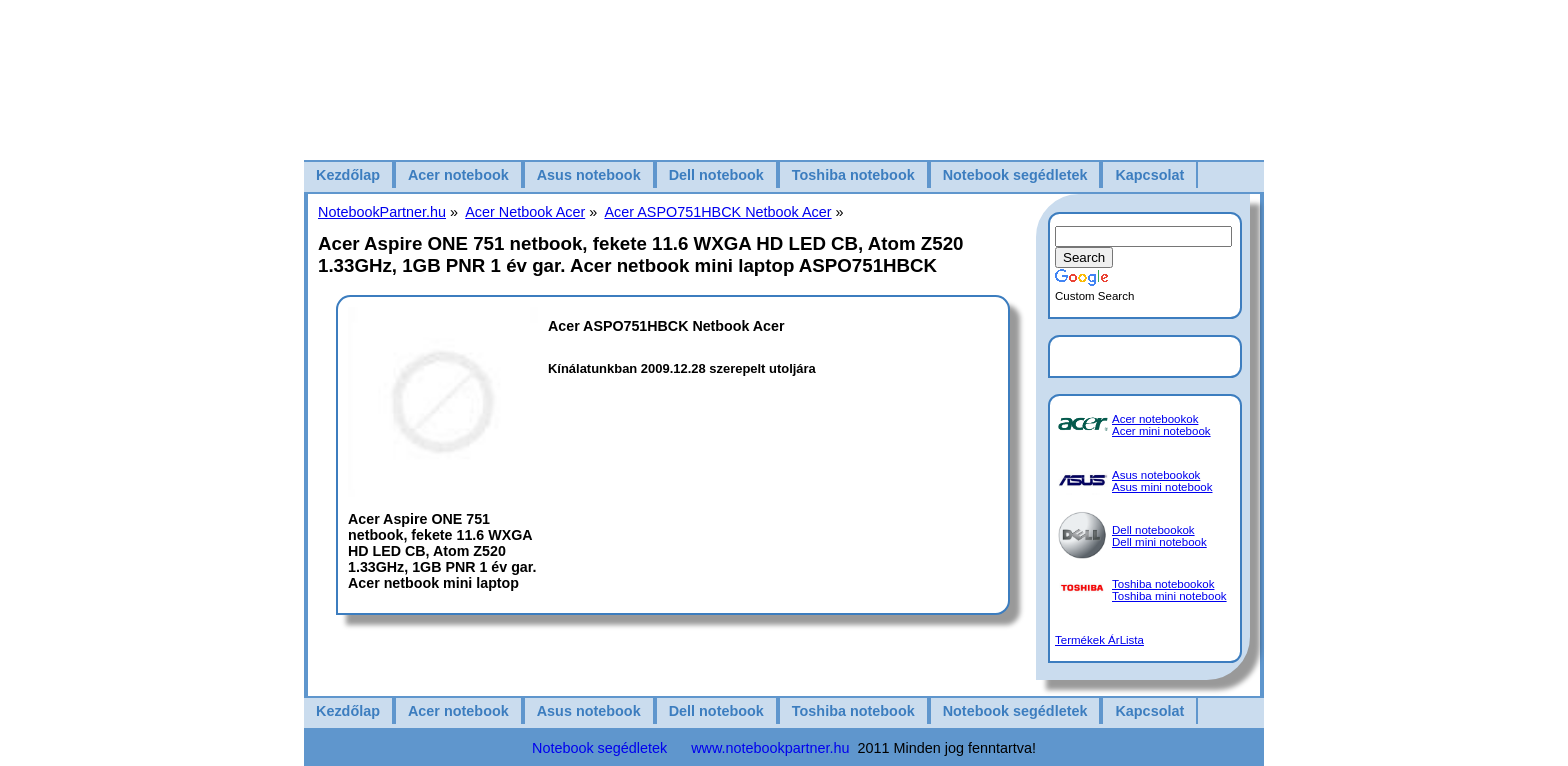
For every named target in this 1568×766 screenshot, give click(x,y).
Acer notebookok (1155, 419)
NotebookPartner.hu (382, 212)
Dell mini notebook (1159, 542)
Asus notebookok (1156, 475)
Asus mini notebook (1162, 487)
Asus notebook (589, 175)
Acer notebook (458, 175)
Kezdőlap (348, 175)
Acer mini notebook (1161, 431)
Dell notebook (716, 175)
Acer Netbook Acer (525, 212)
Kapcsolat (1149, 175)
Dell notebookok (1153, 530)
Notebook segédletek (1015, 175)
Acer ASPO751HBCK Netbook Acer (717, 212)
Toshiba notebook (853, 175)
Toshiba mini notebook (1169, 596)
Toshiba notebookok (1163, 584)
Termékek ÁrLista (1099, 640)
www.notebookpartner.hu (770, 748)
